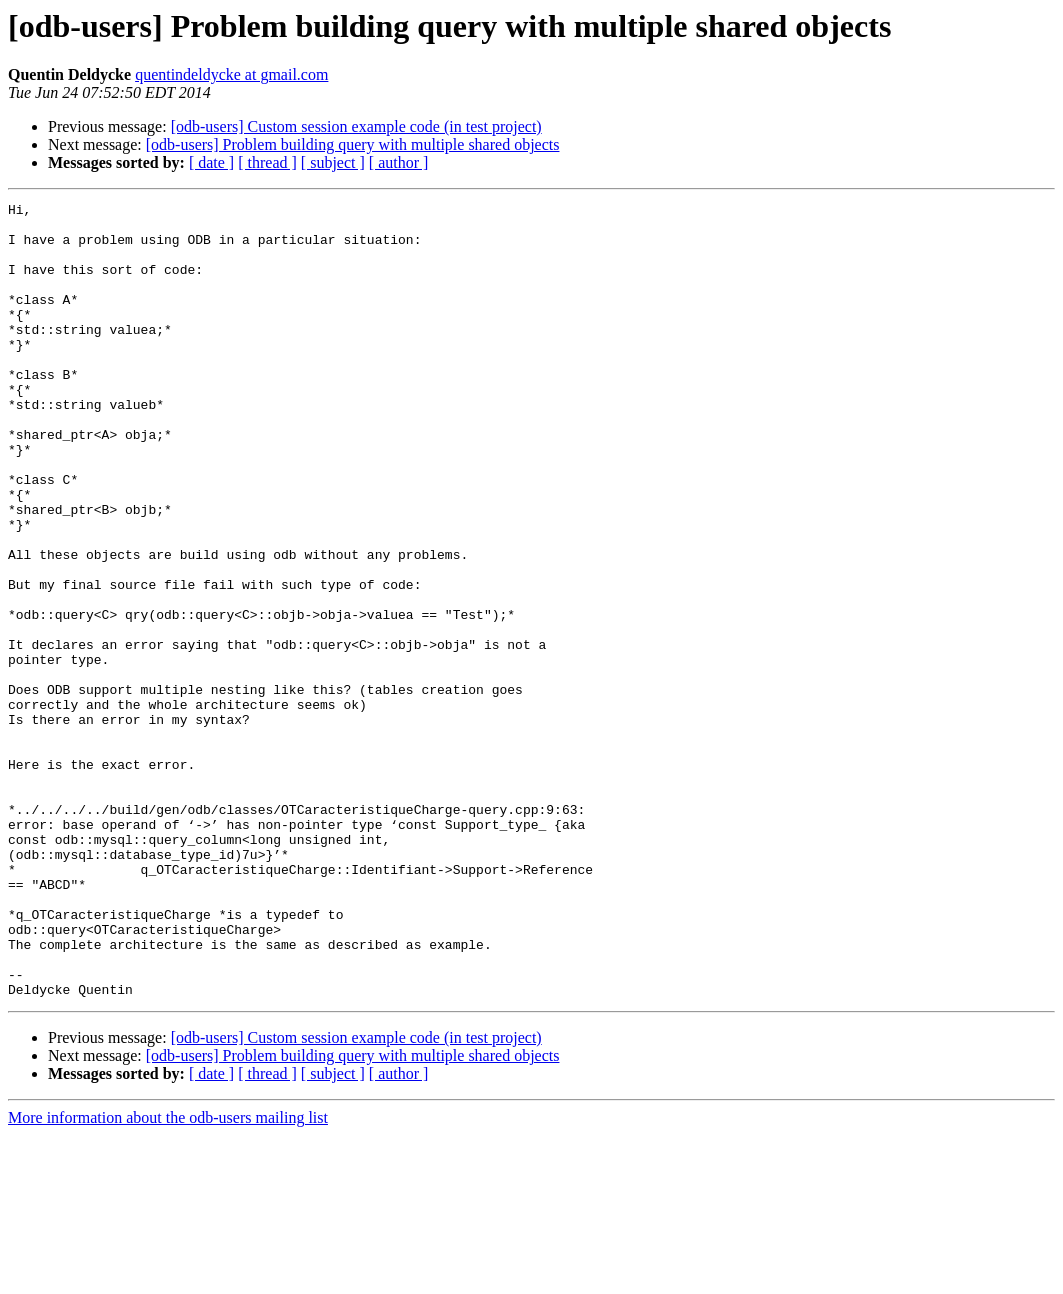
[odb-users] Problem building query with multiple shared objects (353, 144)
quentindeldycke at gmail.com (231, 74)
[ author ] (399, 162)
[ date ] (211, 162)
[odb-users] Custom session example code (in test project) (356, 126)
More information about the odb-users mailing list (168, 1276)
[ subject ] (333, 162)
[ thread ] (267, 162)
